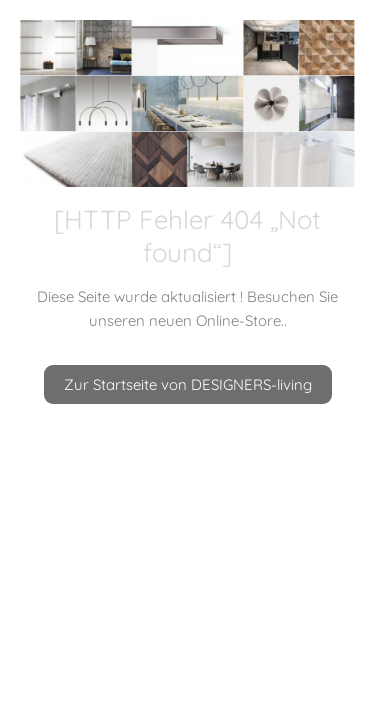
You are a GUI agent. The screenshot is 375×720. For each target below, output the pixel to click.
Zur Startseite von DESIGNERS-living (188, 384)
